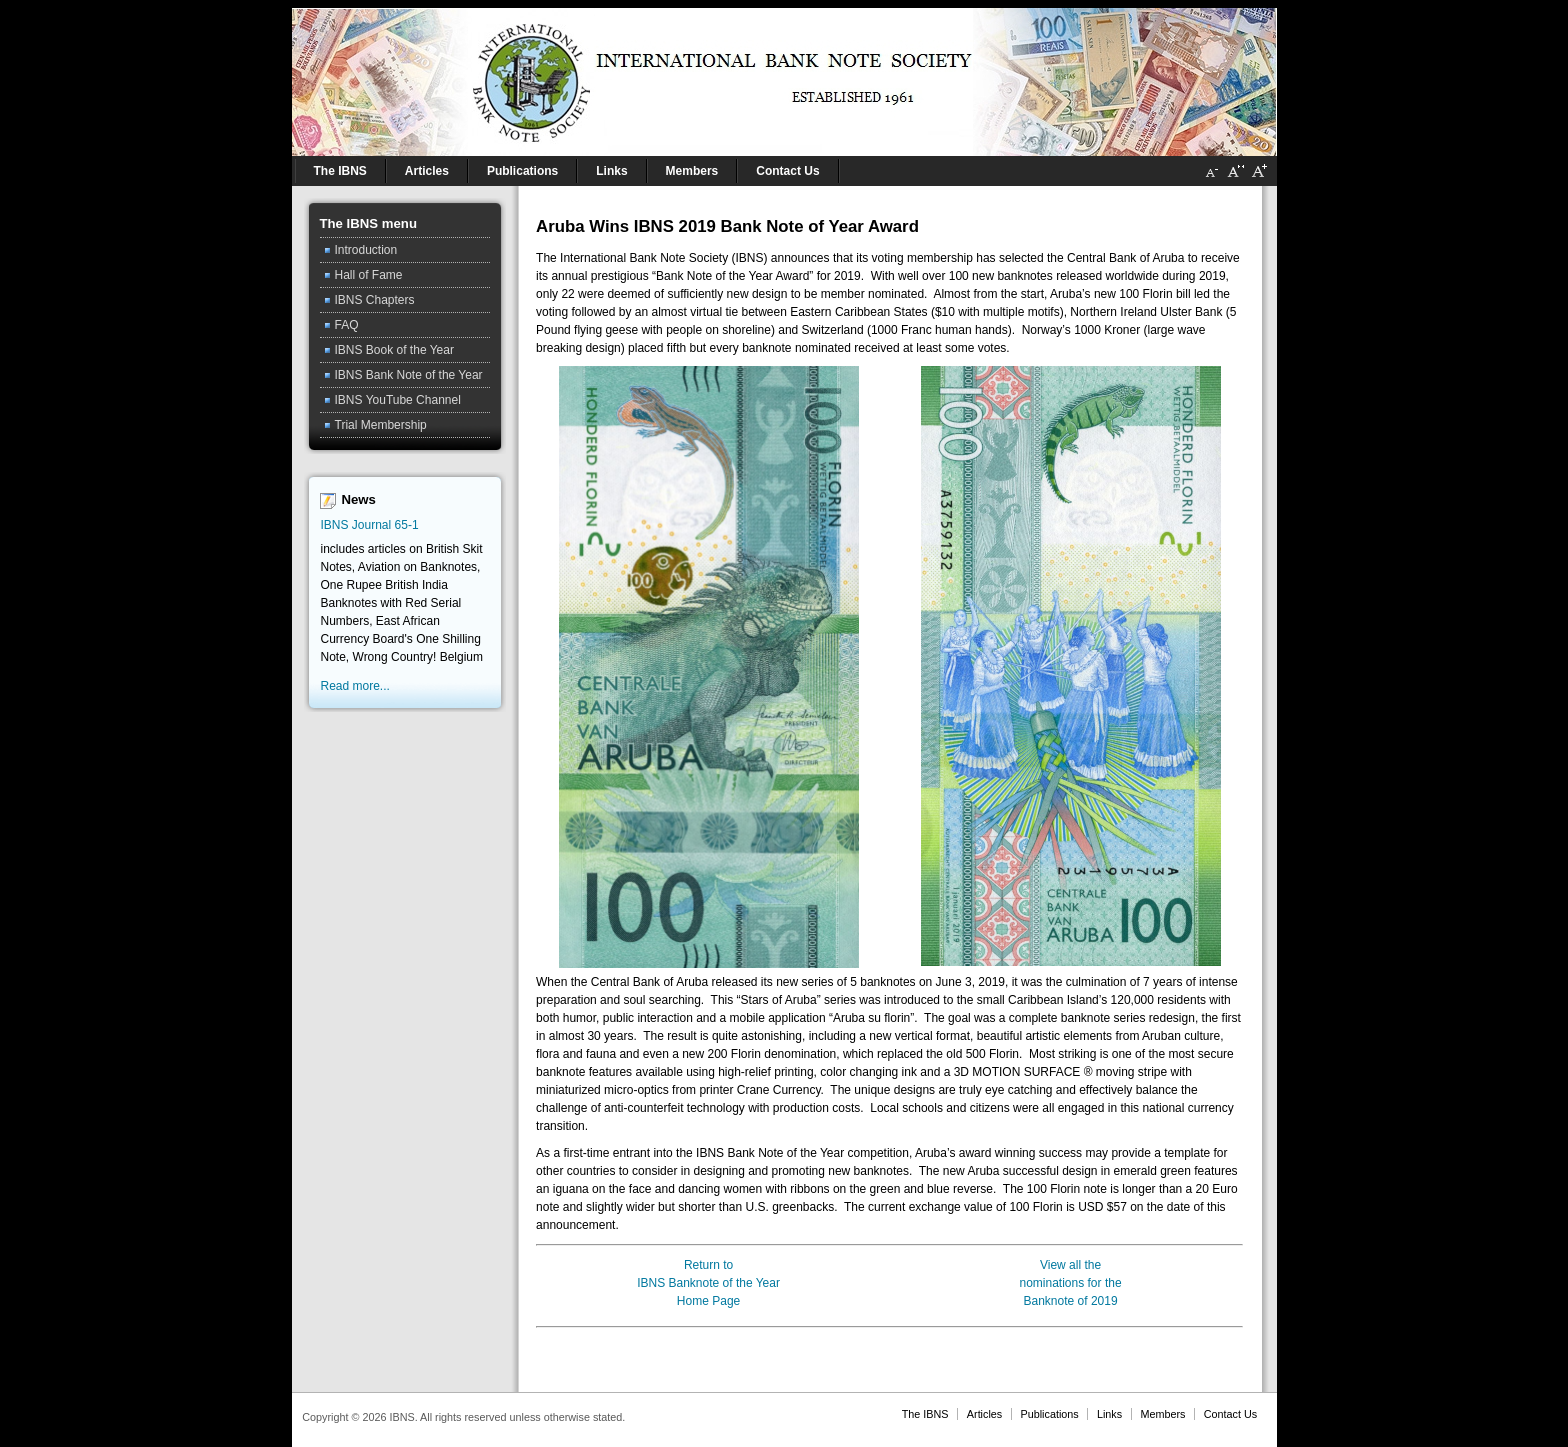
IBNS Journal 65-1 (370, 525)
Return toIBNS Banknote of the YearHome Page (708, 1283)
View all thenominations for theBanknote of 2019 (1071, 1283)
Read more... (355, 686)
